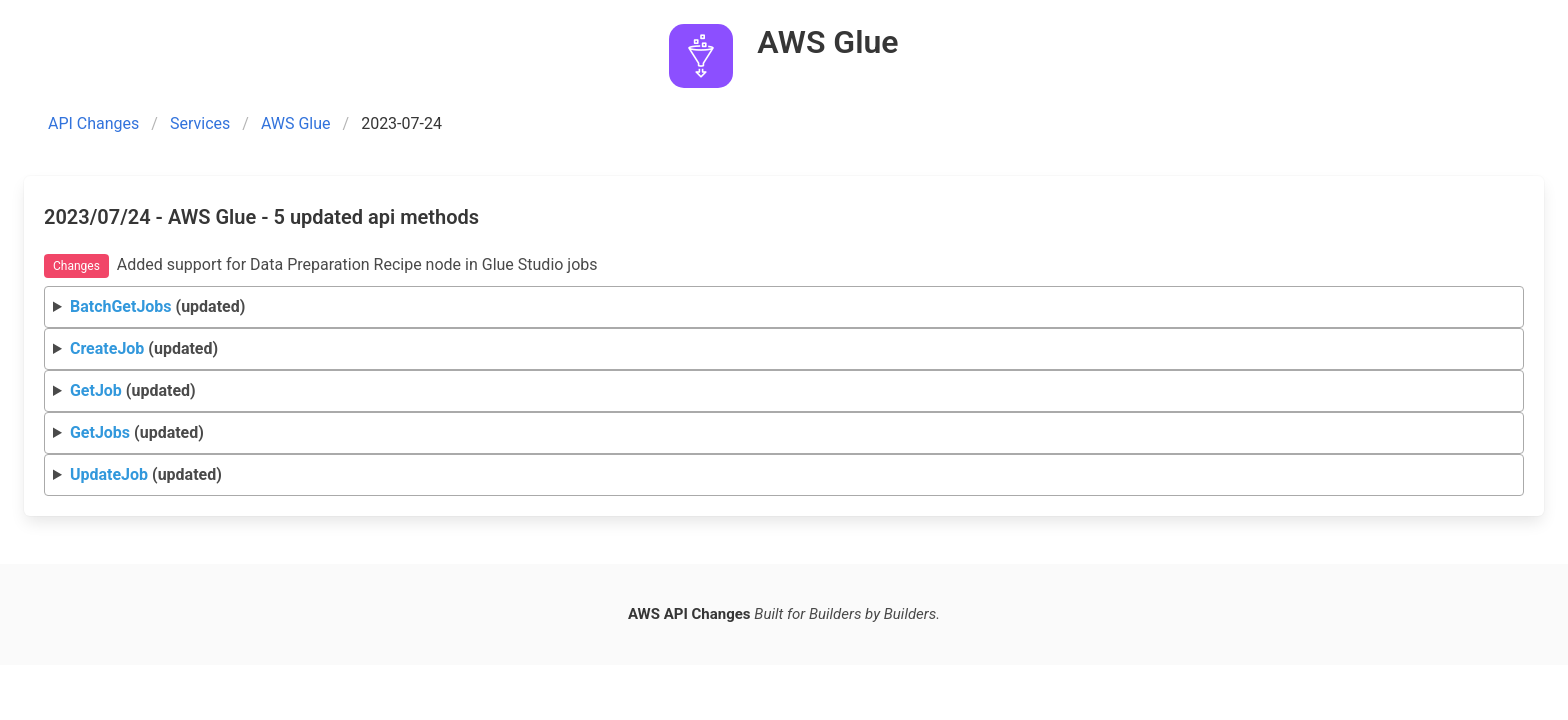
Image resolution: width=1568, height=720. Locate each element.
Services (200, 123)
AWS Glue (296, 123)
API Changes (93, 123)
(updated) (157, 306)
